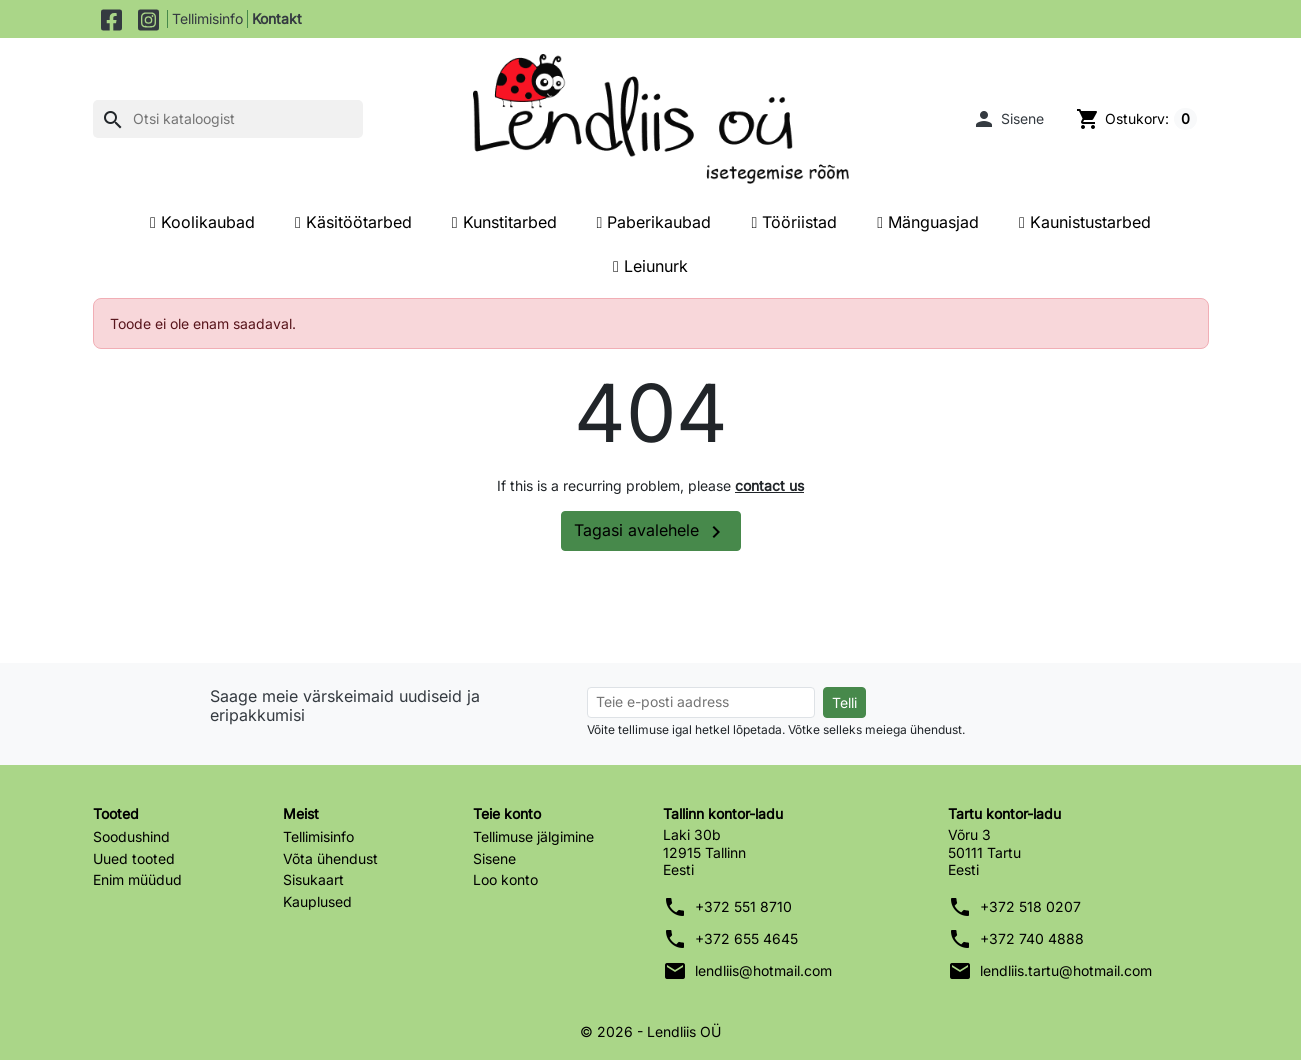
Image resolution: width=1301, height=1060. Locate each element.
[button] (1008, 119)
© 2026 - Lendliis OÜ (650, 1031)
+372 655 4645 (746, 938)
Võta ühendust (330, 858)
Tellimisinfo (207, 18)
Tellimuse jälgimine (533, 836)
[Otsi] (228, 119)
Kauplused (317, 901)
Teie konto (507, 813)
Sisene (494, 858)
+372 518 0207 (1030, 906)
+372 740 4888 (1032, 938)
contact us (769, 485)
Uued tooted (134, 858)
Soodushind (131, 836)
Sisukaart (313, 879)
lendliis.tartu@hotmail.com (1066, 970)
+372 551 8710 (743, 906)
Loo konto (505, 879)
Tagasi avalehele (651, 532)
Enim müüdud (137, 879)
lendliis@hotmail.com (763, 970)
